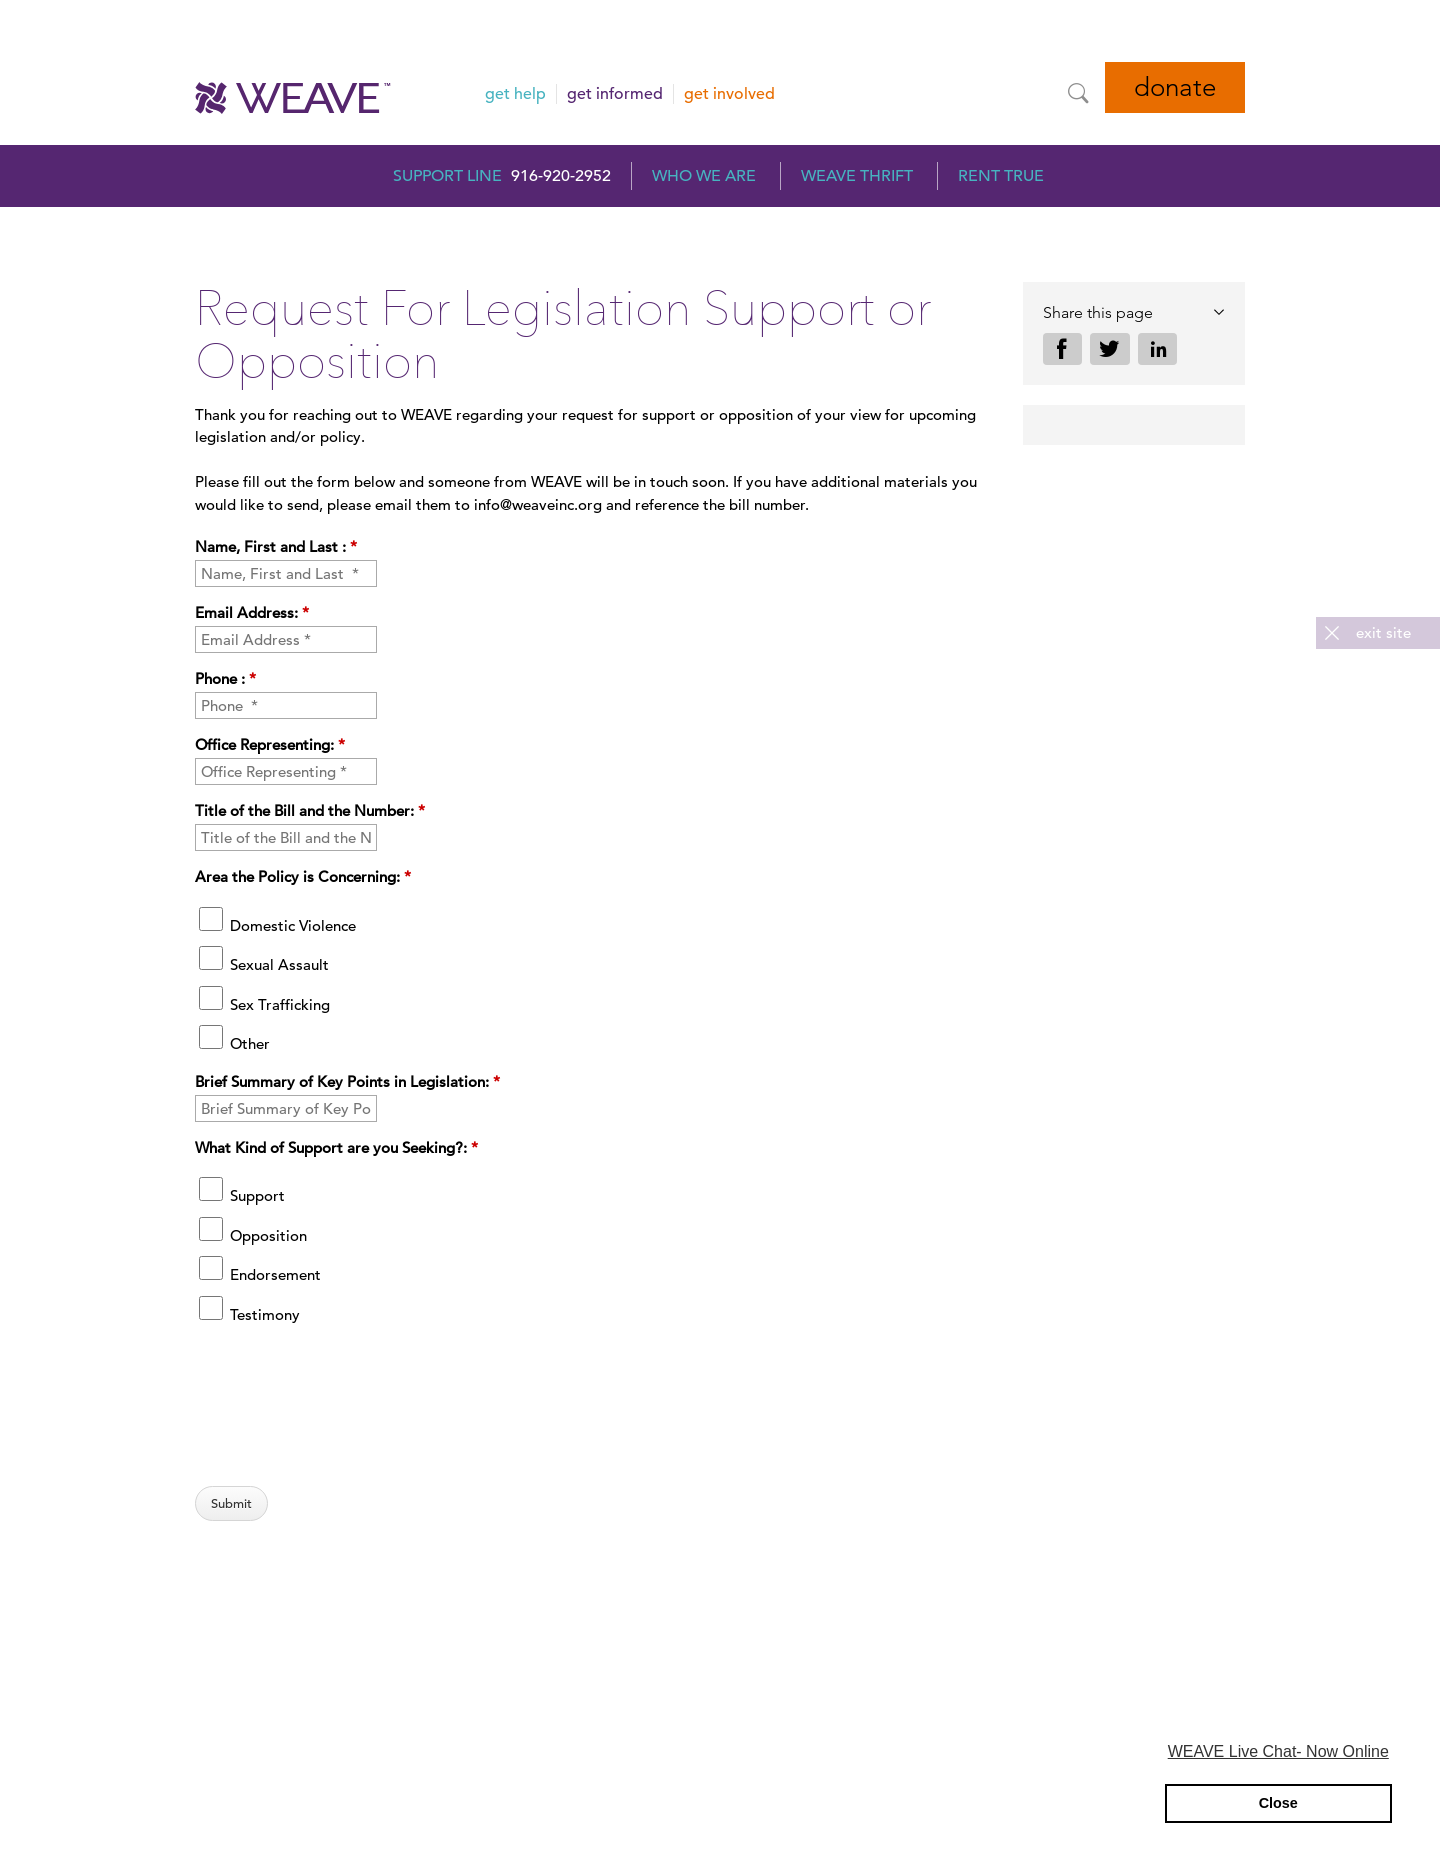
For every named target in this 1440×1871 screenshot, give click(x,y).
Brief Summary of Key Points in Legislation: (347, 1081)
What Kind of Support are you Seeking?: (336, 1147)
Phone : (225, 678)
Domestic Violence (277, 925)
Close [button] (1278, 1803)
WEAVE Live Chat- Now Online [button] (1278, 1751)
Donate (1175, 87)
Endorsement (260, 1274)
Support (242, 1195)
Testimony (249, 1314)
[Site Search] (1078, 93)
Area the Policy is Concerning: (303, 876)
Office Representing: (270, 744)
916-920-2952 (561, 176)
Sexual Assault (264, 964)
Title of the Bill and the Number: (310, 810)
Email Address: (252, 612)
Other (234, 1043)
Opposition (253, 1235)
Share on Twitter (1110, 349)
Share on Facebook (1063, 349)
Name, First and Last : (276, 546)
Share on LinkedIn (1158, 349)
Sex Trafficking (264, 1004)
